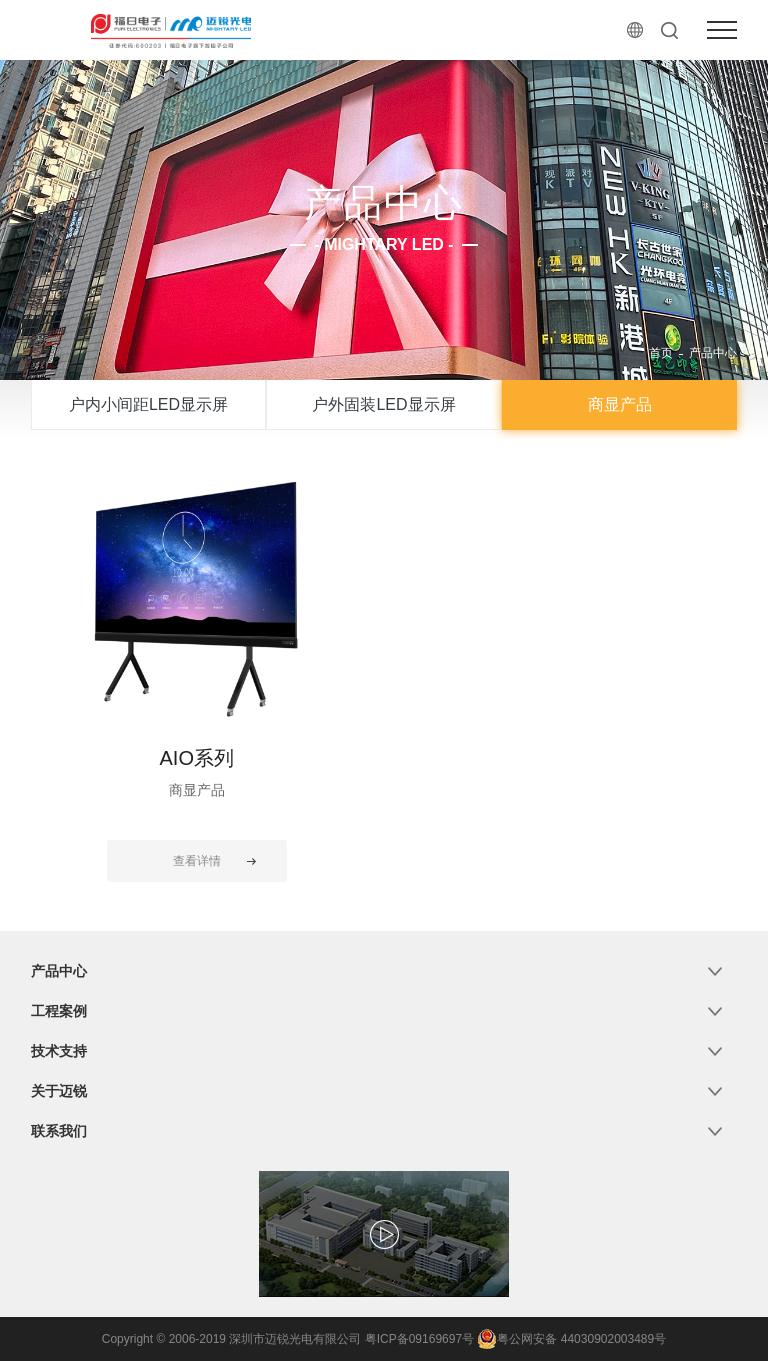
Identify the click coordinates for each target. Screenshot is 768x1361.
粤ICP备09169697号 (419, 1339)
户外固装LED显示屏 (383, 404)
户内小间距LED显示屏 (148, 404)
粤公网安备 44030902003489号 (571, 1339)
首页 (661, 353)
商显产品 (620, 404)
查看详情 (197, 861)
